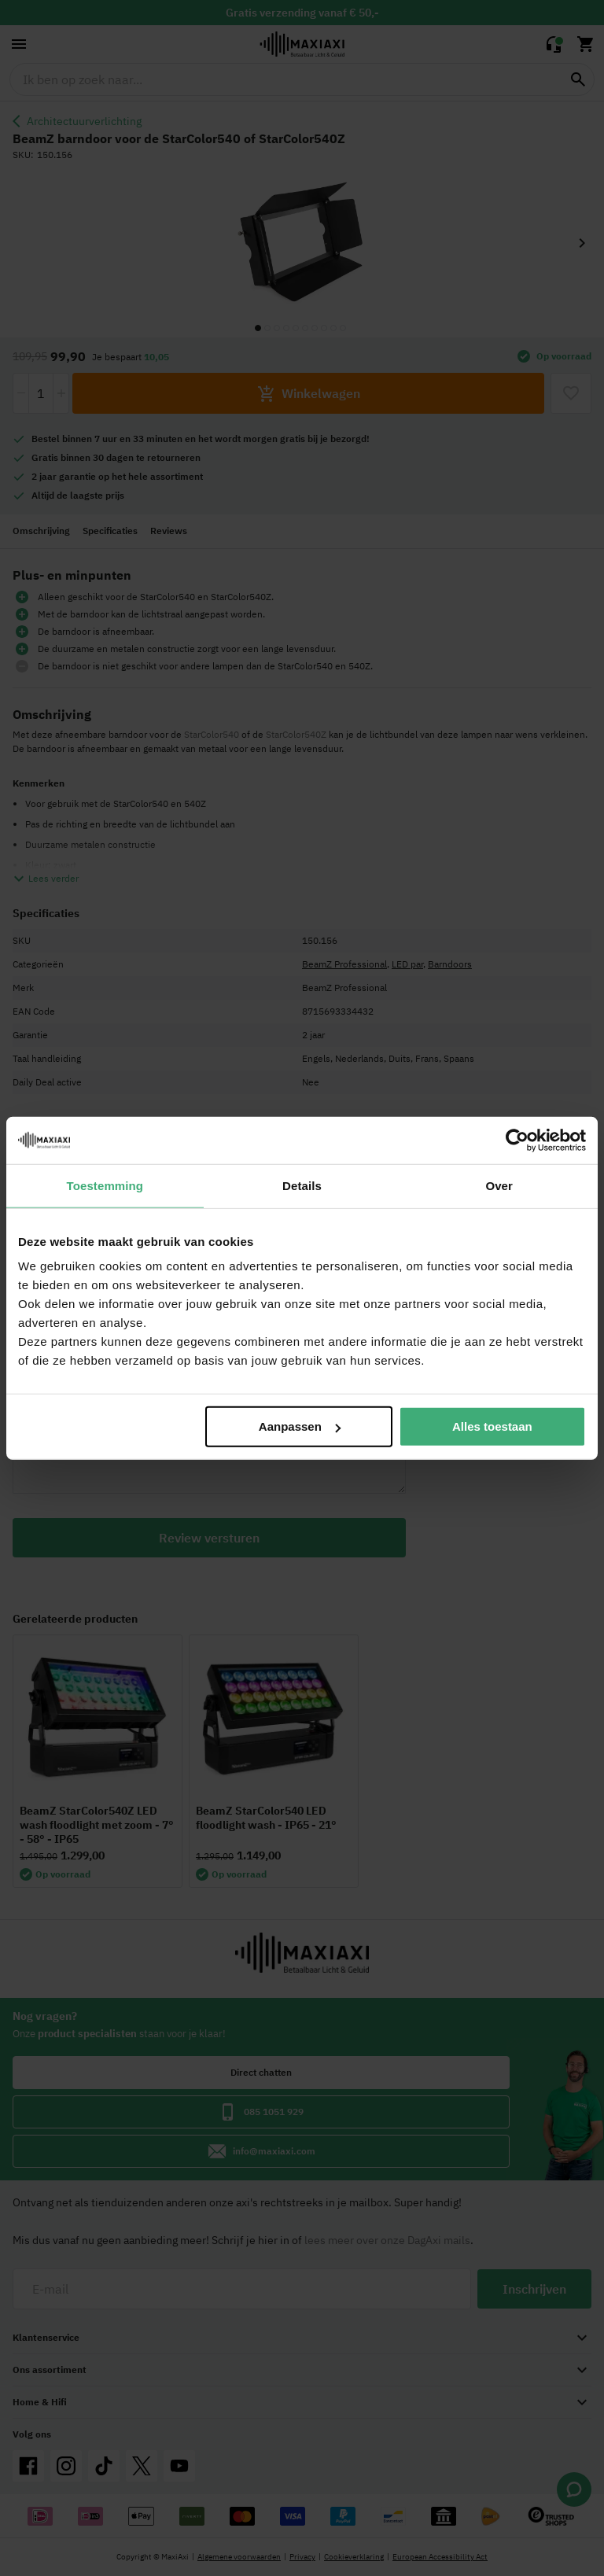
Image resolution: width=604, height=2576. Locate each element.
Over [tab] (499, 1185)
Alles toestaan (492, 1426)
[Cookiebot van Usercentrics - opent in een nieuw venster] (517, 1140)
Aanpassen (300, 1426)
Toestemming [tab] (105, 1185)
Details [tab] (302, 1185)
